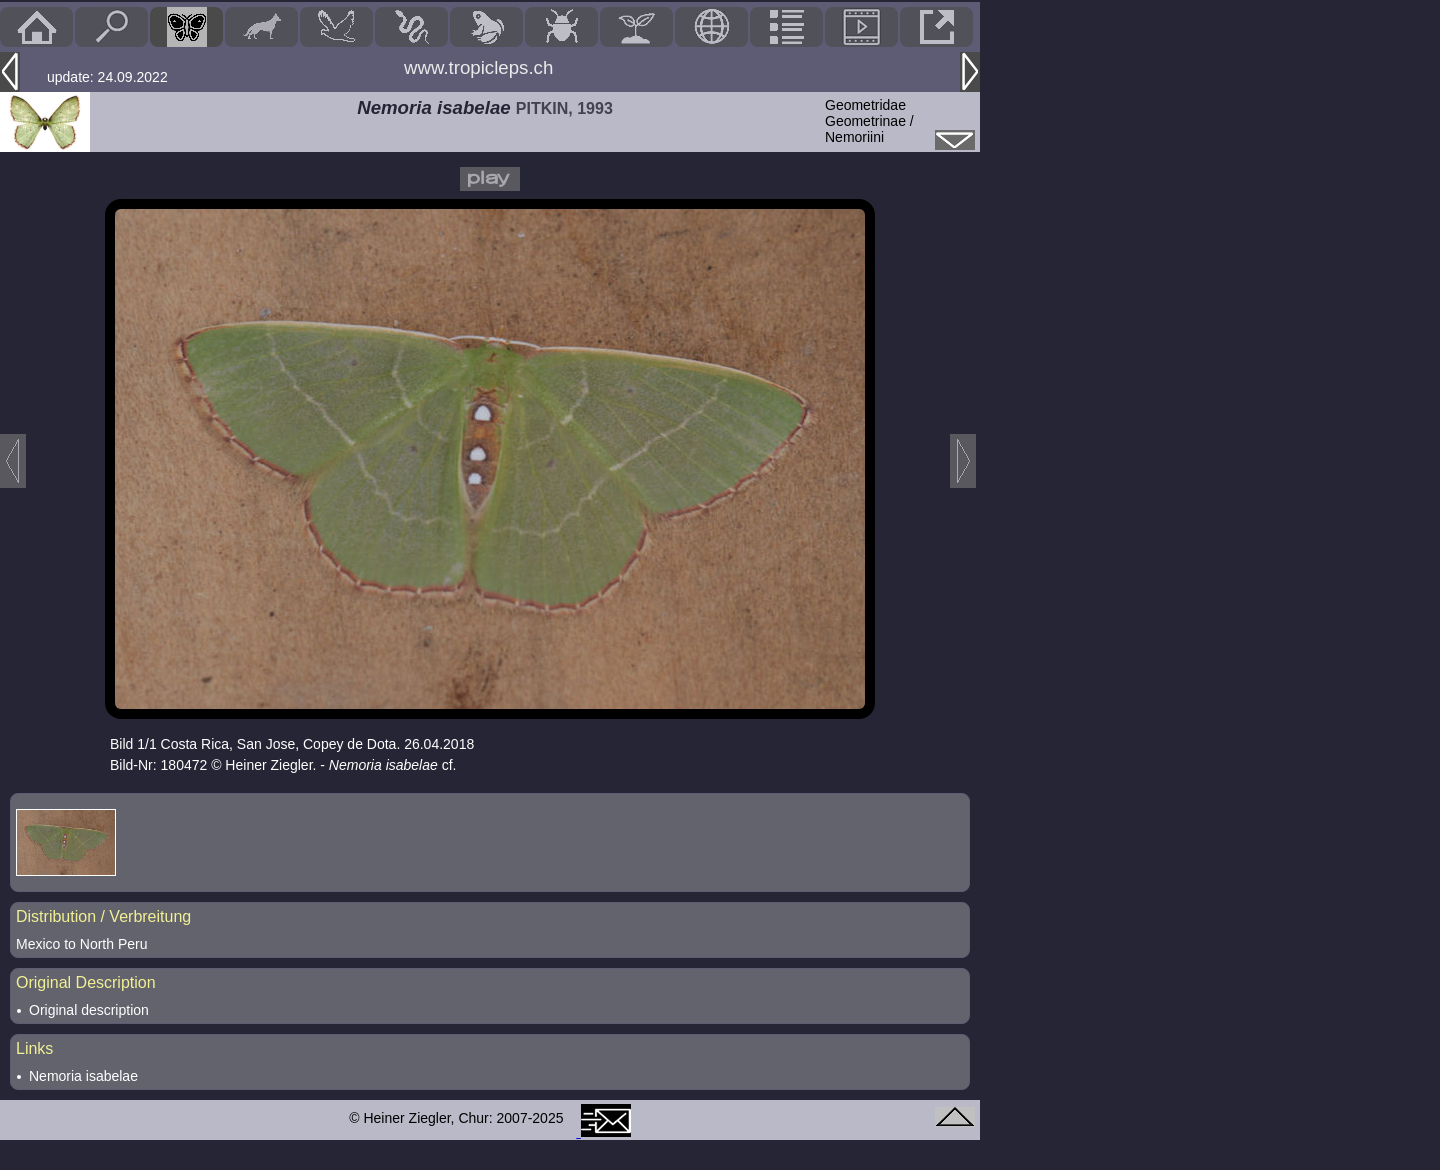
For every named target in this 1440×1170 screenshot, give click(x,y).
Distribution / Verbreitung (103, 916)
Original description (89, 1010)
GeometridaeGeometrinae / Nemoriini (869, 121)
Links (34, 1048)
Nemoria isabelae (83, 1076)
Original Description (86, 982)
